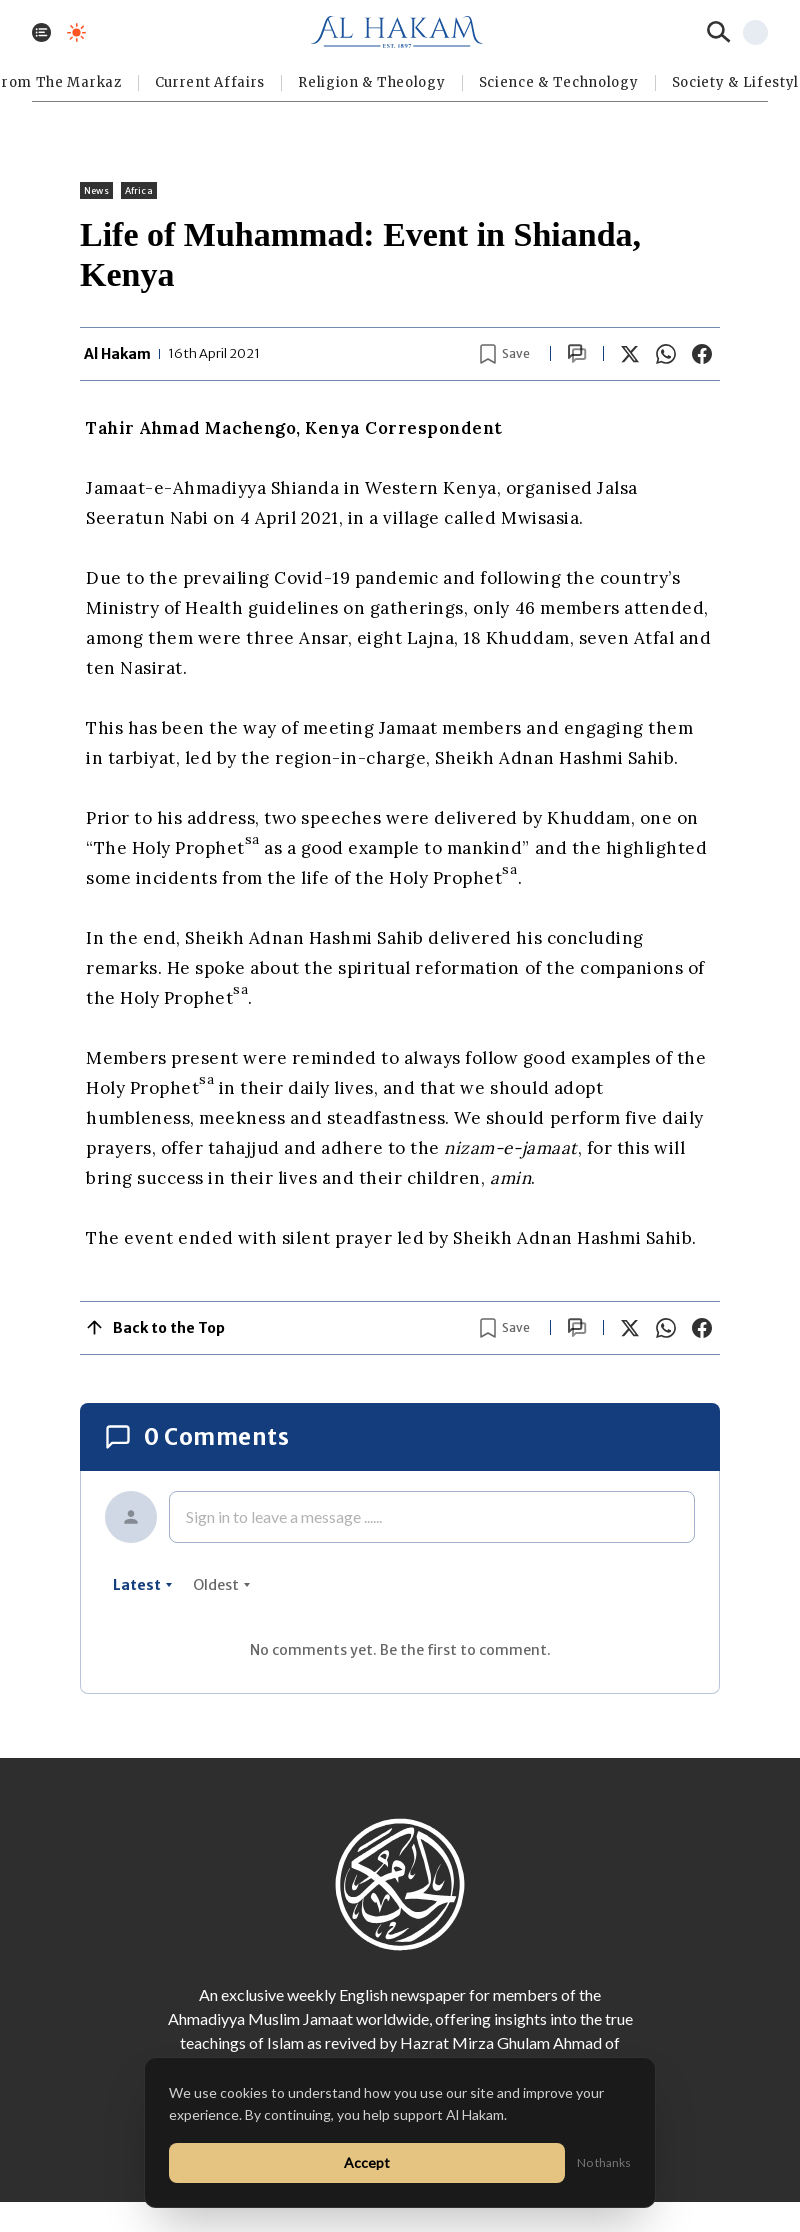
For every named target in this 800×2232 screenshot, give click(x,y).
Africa (139, 190)
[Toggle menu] (41, 32)
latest (143, 1585)
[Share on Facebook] (702, 354)
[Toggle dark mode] (76, 32)
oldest (222, 1585)
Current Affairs (210, 82)
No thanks (604, 2162)
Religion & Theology (371, 82)
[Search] (719, 32)
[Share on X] (630, 354)
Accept (367, 2162)
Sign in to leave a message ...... (284, 1516)
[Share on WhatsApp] (666, 354)
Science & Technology (559, 82)
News (96, 190)
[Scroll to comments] (577, 353)
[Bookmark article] (505, 354)
